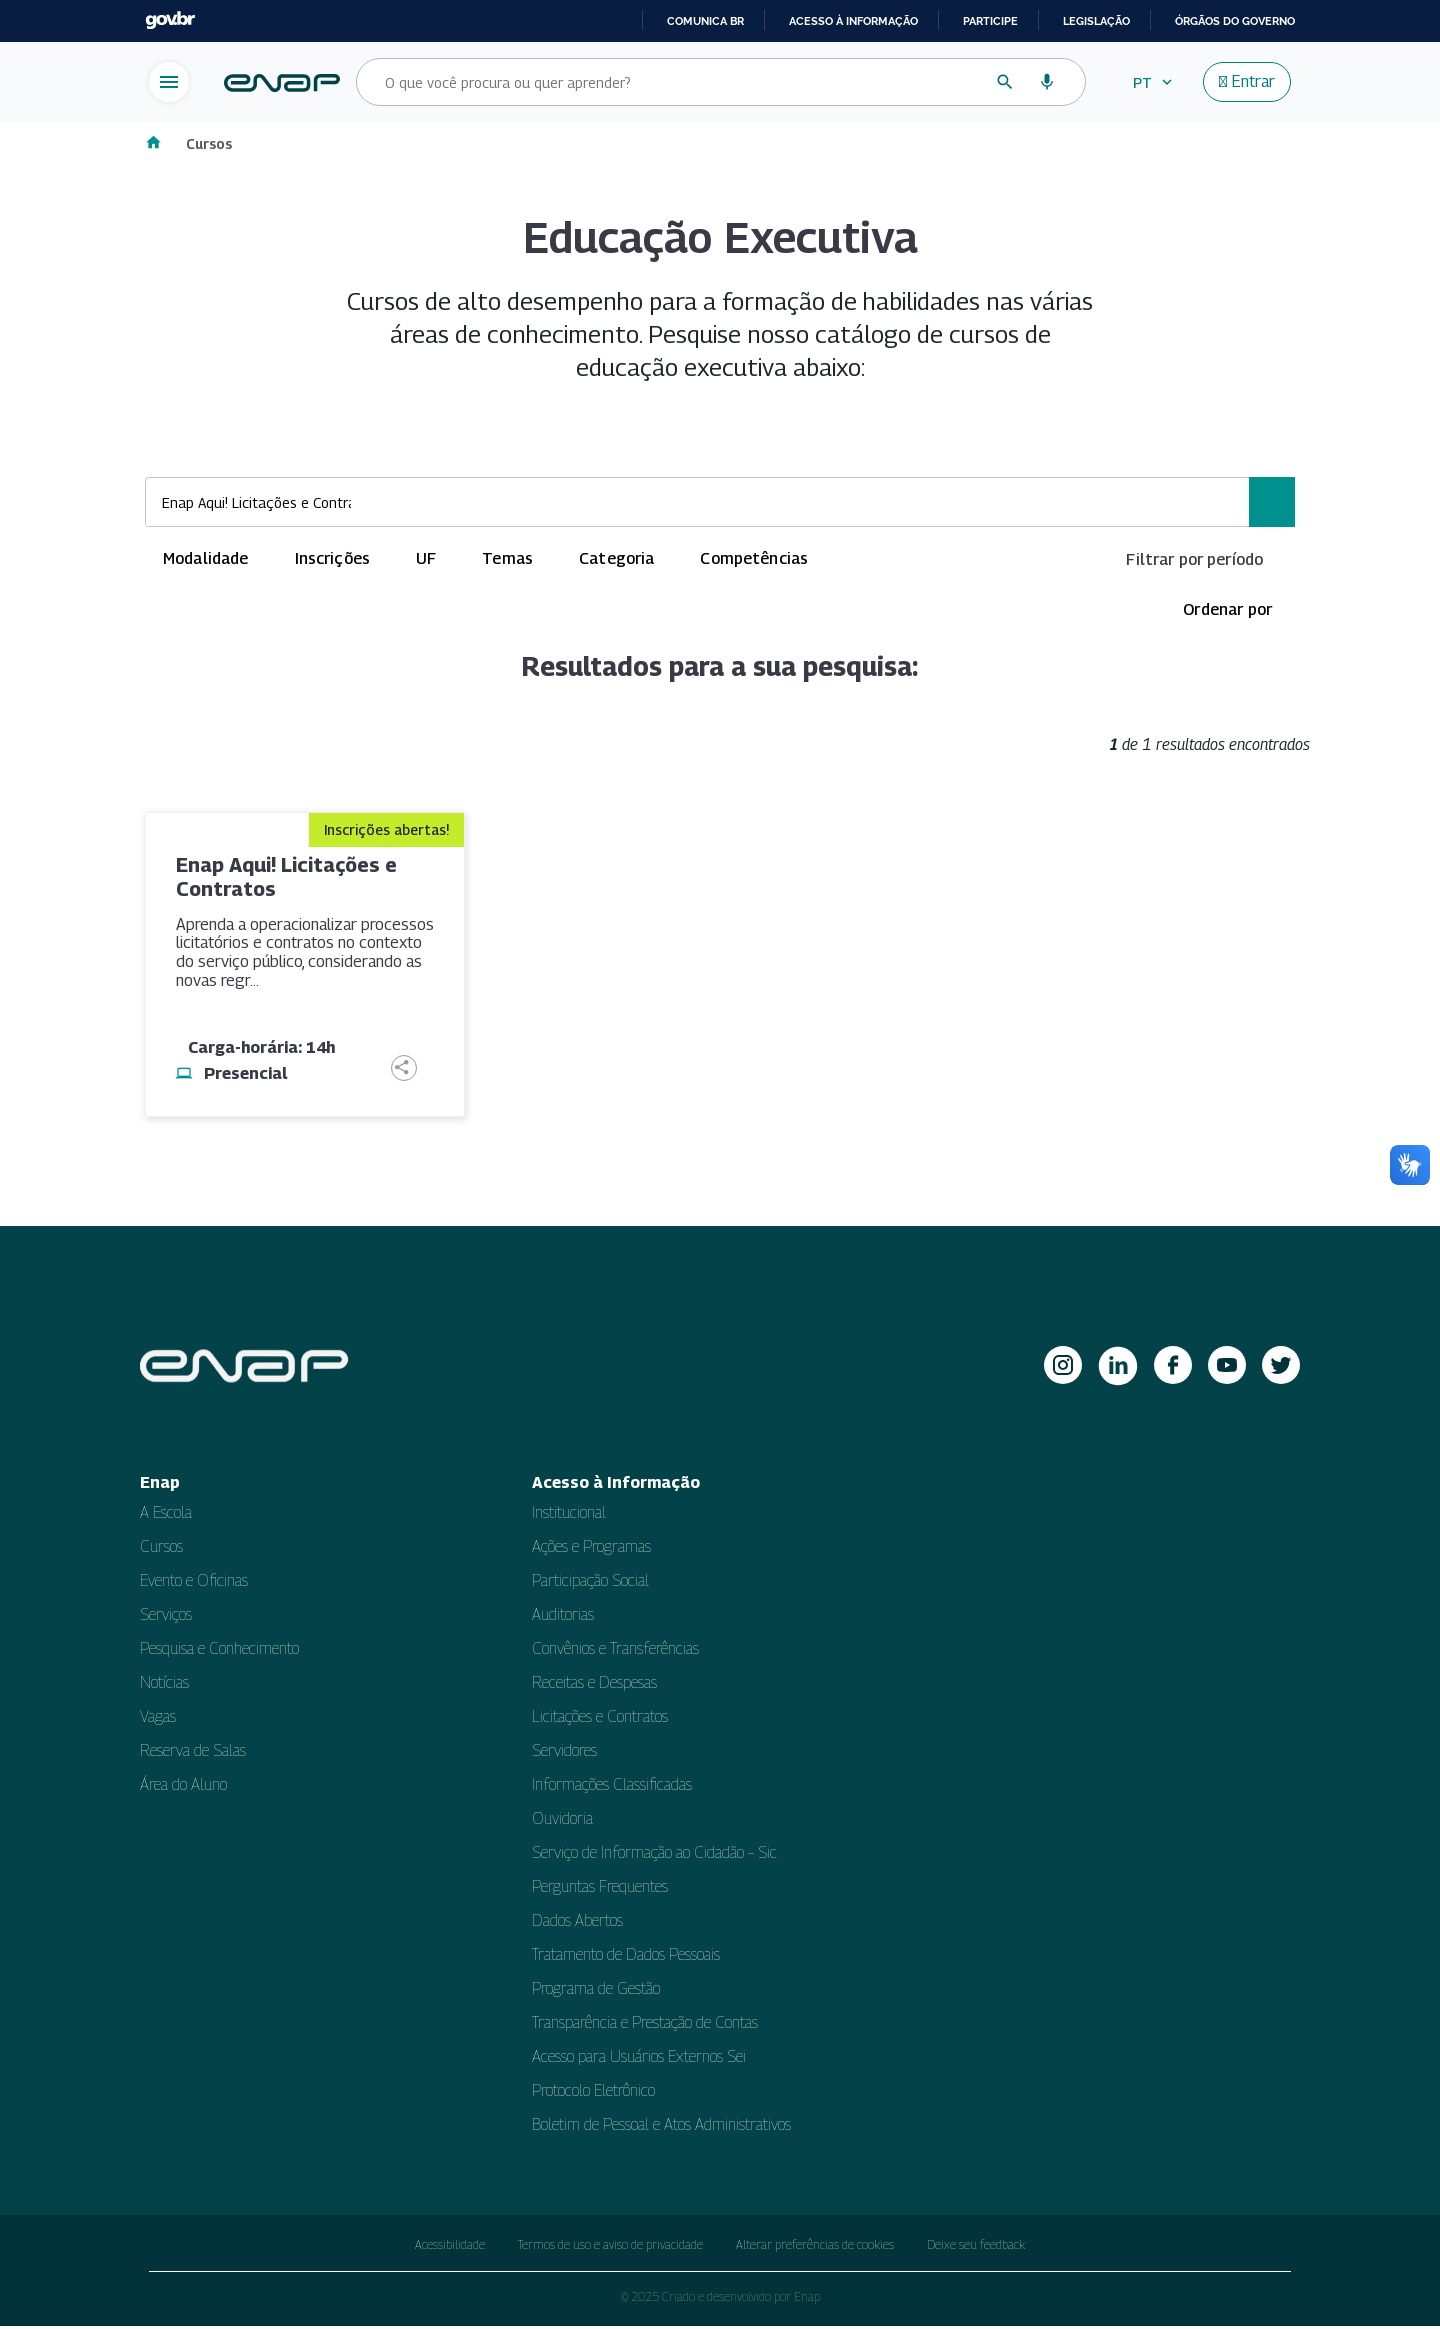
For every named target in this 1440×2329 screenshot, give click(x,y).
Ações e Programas (591, 1549)
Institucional (569, 1515)
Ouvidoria (562, 1821)
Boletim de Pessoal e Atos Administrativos (661, 2127)
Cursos (211, 144)
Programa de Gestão (596, 1991)
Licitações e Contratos (600, 1719)
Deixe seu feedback (976, 2247)
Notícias (164, 1685)
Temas (507, 561)
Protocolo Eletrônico (593, 2093)
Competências (754, 561)
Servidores (564, 1753)
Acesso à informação (853, 21)
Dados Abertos (577, 1923)
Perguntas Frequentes (600, 1889)
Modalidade (206, 561)
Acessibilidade (450, 2247)
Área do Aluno (183, 1787)
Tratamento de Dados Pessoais (626, 1957)
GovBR (170, 20)
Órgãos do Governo (1235, 21)
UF (426, 561)
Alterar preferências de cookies (815, 2247)
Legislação (1096, 21)
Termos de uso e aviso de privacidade (610, 2247)
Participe (990, 21)
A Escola (166, 1515)
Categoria (616, 561)
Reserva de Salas (193, 1753)
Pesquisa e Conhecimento (219, 1651)
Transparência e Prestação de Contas (645, 2025)
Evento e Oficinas (194, 1583)
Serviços (166, 1617)
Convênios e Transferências (615, 1651)
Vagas (158, 1719)
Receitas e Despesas (594, 1685)
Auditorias (563, 1617)
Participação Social (590, 1583)
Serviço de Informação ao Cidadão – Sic (654, 1855)
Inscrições (333, 561)
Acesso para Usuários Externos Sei (639, 2059)
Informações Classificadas (612, 1787)
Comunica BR (705, 21)
